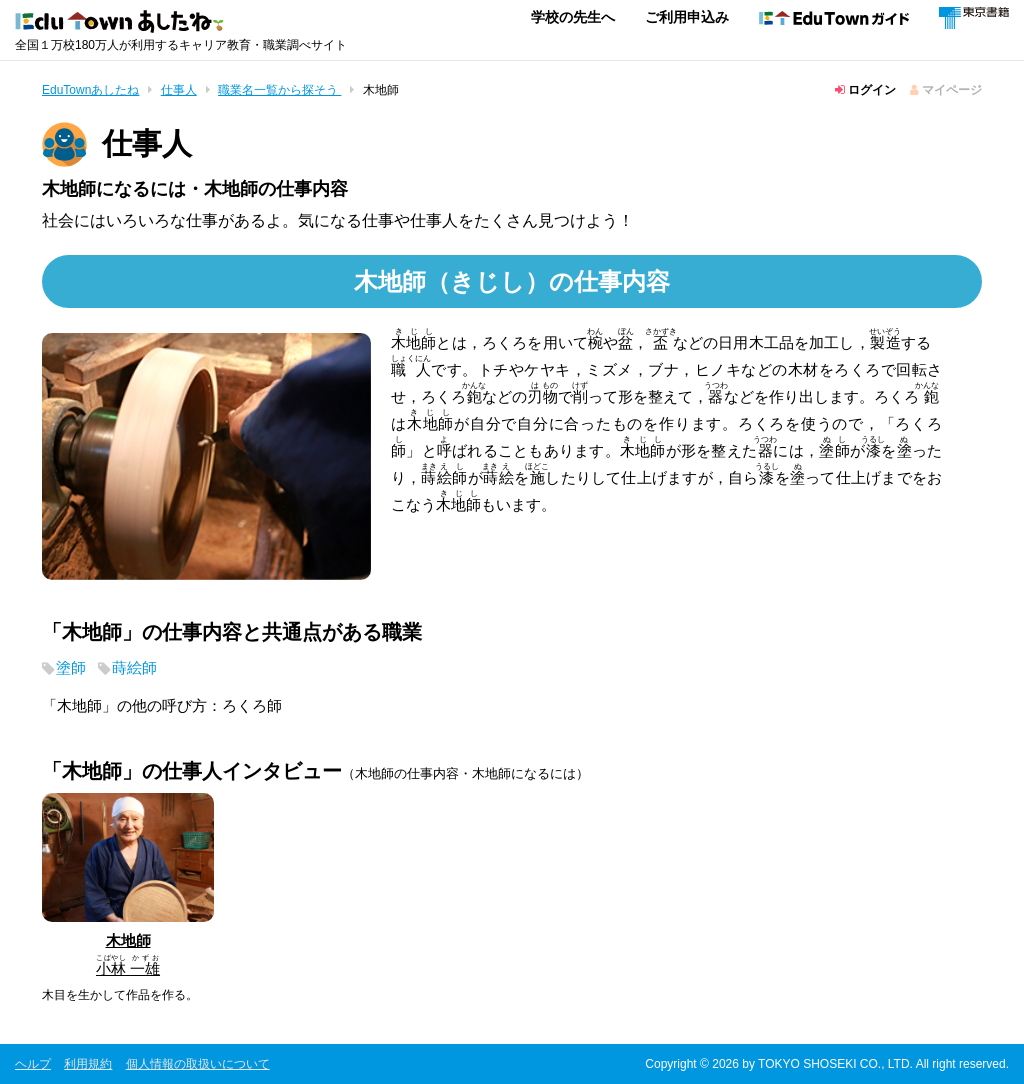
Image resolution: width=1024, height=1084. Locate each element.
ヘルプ (33, 1063)
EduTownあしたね (90, 90)
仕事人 (179, 90)
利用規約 (88, 1063)
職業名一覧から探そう (279, 90)
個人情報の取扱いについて (198, 1063)
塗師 (71, 668)
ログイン (865, 90)
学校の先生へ (573, 17)
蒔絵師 (134, 668)
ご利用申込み (687, 17)
